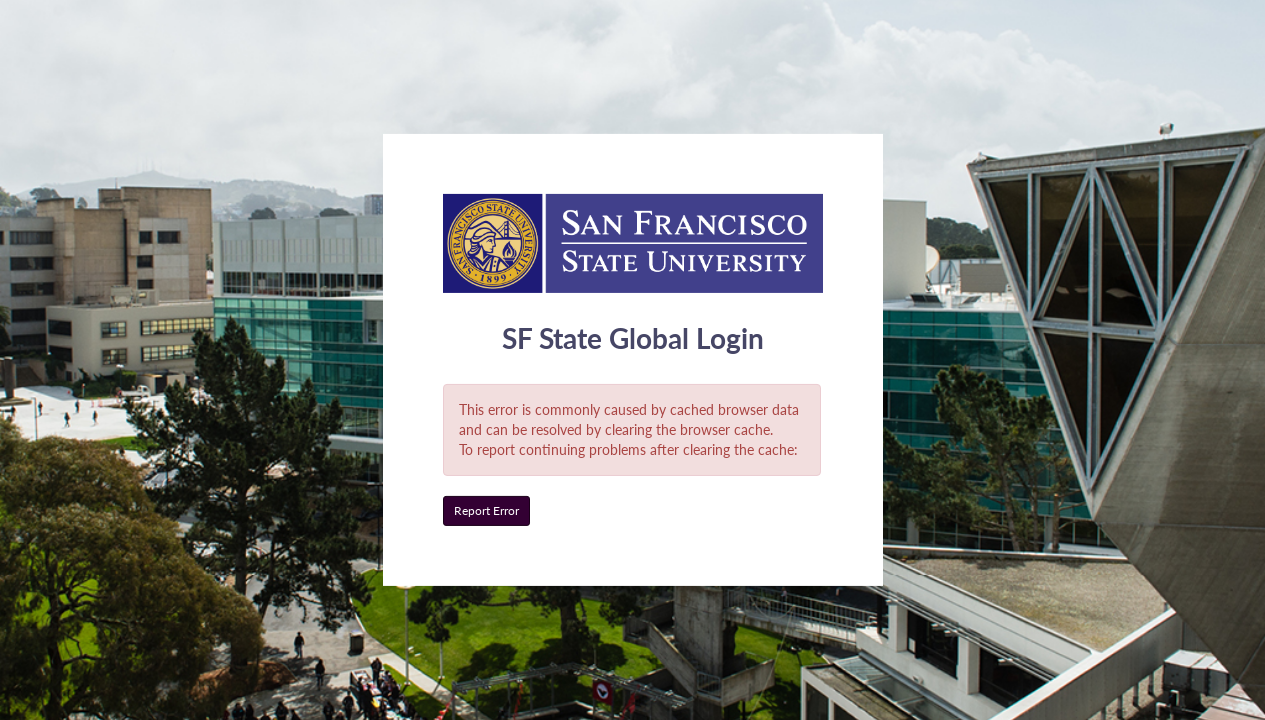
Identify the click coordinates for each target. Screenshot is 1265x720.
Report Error (486, 510)
